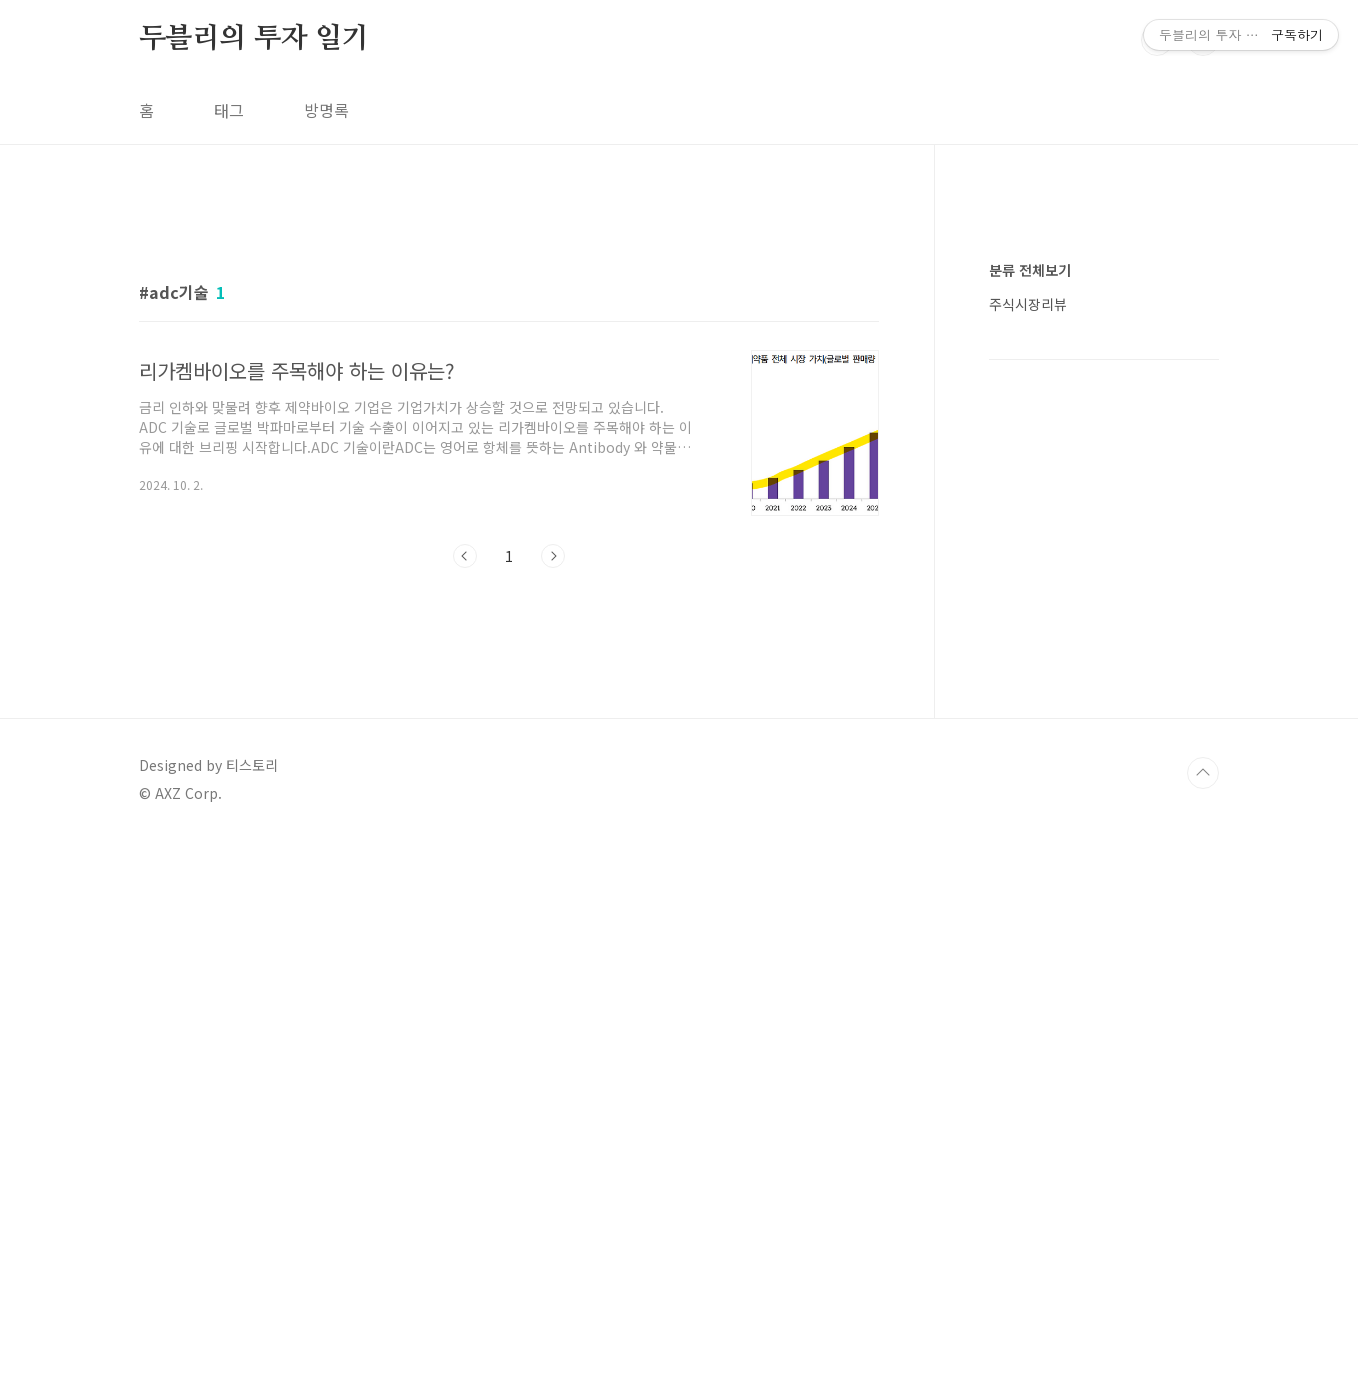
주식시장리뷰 (1028, 904)
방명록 (326, 110)
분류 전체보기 (1030, 870)
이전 (465, 836)
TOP (1203, 1333)
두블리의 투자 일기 (254, 39)
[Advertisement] (509, 387)
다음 (553, 836)
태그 (229, 110)
